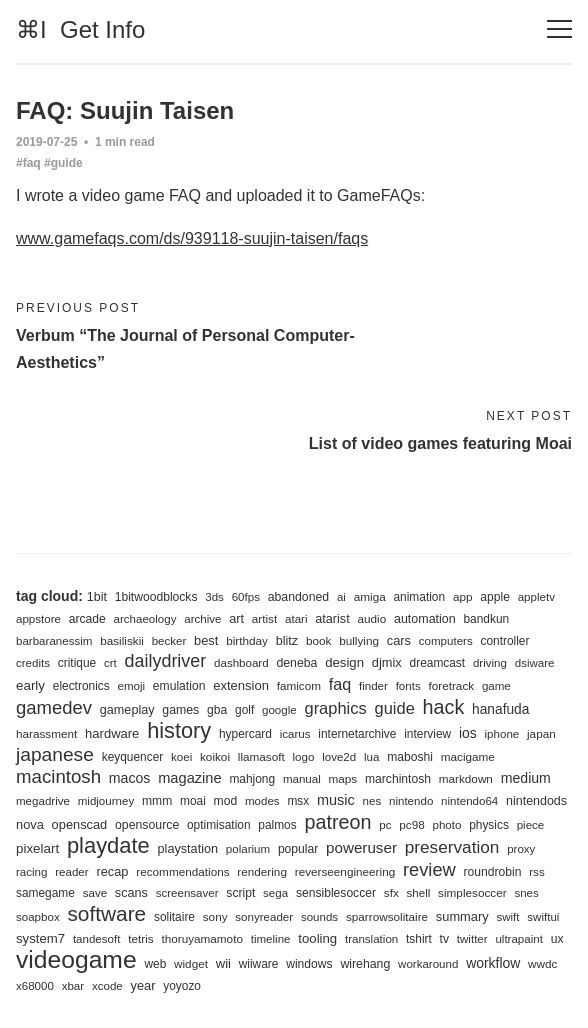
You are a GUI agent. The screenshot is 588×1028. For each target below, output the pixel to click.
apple (495, 597)
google (279, 710)
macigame (468, 756)
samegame (45, 893)
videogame (76, 959)
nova (30, 824)
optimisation (219, 825)
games (180, 710)
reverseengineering (345, 871)
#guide (63, 163)
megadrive (43, 801)
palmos (277, 825)
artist (264, 618)
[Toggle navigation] (559, 29)
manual (302, 779)
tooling (317, 938)
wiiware (259, 964)
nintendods (536, 801)
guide (395, 708)
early (30, 685)
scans (131, 893)
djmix (387, 662)
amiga (370, 596)
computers (446, 641)
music (336, 800)
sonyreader (264, 917)
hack (444, 707)
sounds (319, 917)
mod (226, 801)
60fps (246, 597)
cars (399, 640)
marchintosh (398, 779)
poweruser (361, 847)
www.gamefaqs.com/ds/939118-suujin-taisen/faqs (192, 238)
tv (444, 939)
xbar (73, 986)
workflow (493, 963)
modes (262, 801)
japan (541, 733)
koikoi (215, 756)
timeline (271, 939)
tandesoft (97, 939)
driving (490, 663)
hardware (112, 733)
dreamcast (438, 663)
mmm (157, 801)
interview (427, 734)
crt (110, 663)
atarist (332, 619)
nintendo (411, 801)
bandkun (486, 619)
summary (462, 916)
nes (372, 801)
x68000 (35, 986)
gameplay (127, 710)
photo (446, 825)
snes (526, 893)
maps (343, 778)
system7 (40, 938)
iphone (502, 734)
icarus (295, 734)
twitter (472, 939)
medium (526, 778)
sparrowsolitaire (387, 916)
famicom (299, 685)
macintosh (58, 776)
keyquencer (133, 757)
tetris (140, 938)
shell (419, 893)
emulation (179, 686)
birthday (247, 640)
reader (71, 872)
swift (507, 917)
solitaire (174, 917)
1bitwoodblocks (156, 597)
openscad (80, 824)
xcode (107, 986)
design (344, 662)
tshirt (419, 939)
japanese (55, 754)
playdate (108, 845)
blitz (287, 641)
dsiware (535, 663)
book (318, 640)
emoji (131, 686)
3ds (214, 597)
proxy (521, 849)
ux (557, 939)
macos (130, 778)
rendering (262, 871)
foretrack (451, 685)
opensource (147, 825)
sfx (391, 892)
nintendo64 (469, 801)
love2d (339, 757)
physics (489, 825)
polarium (248, 849)
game (496, 686)
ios (468, 733)
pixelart (37, 848)
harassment (46, 733)
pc (385, 825)
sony (215, 916)
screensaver (187, 893)
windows (309, 964)
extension (241, 685)
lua (371, 757)
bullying (359, 640)
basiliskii (122, 640)
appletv (536, 597)
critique (77, 663)
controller (504, 641)
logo (304, 757)
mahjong (252, 779)
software (106, 913)
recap (112, 871)
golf (244, 710)
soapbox (38, 917)
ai (341, 597)
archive (202, 619)
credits (33, 663)
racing (31, 872)
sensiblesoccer (336, 893)
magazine (189, 778)
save (95, 893)
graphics (335, 708)
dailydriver (166, 661)
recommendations (182, 871)
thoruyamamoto (202, 938)
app (463, 596)
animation (419, 597)
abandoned (298, 597)
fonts (408, 686)
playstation (188, 849)
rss (536, 872)
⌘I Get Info (80, 29)
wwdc (542, 963)
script (240, 893)
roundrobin (493, 872)
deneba (296, 663)
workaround (428, 964)
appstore (38, 619)
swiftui (543, 917)
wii (223, 963)
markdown (466, 778)
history (179, 730)
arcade (87, 619)
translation (371, 939)
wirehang (365, 964)
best (206, 640)
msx (298, 801)
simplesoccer (472, 892)
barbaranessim (54, 641)
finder (373, 686)
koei (181, 757)
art (236, 619)
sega (275, 893)
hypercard (245, 734)
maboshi (410, 757)
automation (425, 619)
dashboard (241, 663)
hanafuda (500, 709)
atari (296, 619)
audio (371, 618)
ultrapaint (519, 939)
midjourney (106, 801)
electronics (81, 686)
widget (191, 963)
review (429, 869)
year (143, 985)
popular (298, 849)
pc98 (411, 824)
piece (531, 825)
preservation (452, 847)
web (155, 964)
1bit (97, 597)
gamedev (54, 707)
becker (169, 641)
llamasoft (261, 756)
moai (193, 801)
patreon (337, 822)
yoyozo (182, 986)
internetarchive (357, 734)
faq (340, 684)
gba (217, 710)
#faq (28, 163)
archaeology (145, 619)
